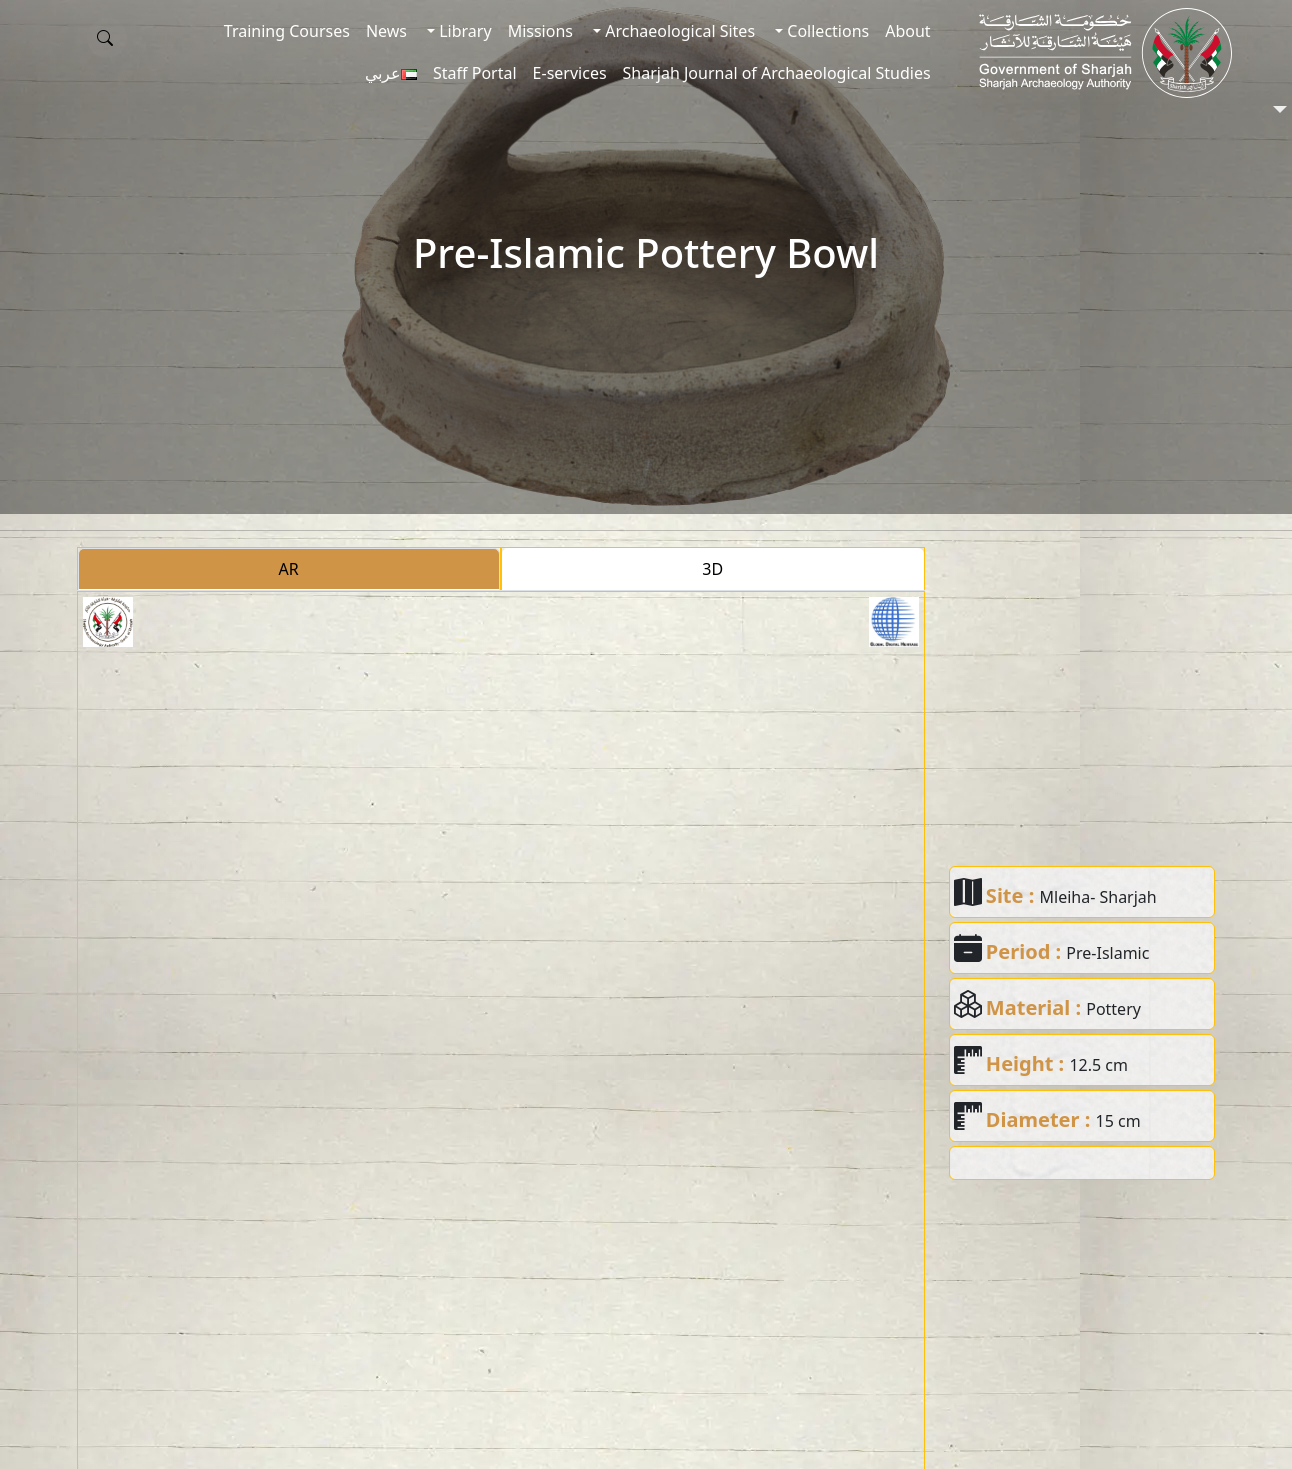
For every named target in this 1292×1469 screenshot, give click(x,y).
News (386, 31)
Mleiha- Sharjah (1098, 897)
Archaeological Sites (678, 31)
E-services (570, 73)
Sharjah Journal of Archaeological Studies (777, 73)
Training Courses (287, 31)
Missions (540, 31)
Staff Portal (475, 73)
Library (463, 31)
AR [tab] (289, 569)
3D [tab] (712, 569)
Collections (826, 31)
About (907, 31)
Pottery (1113, 1009)
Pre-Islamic (1107, 953)
